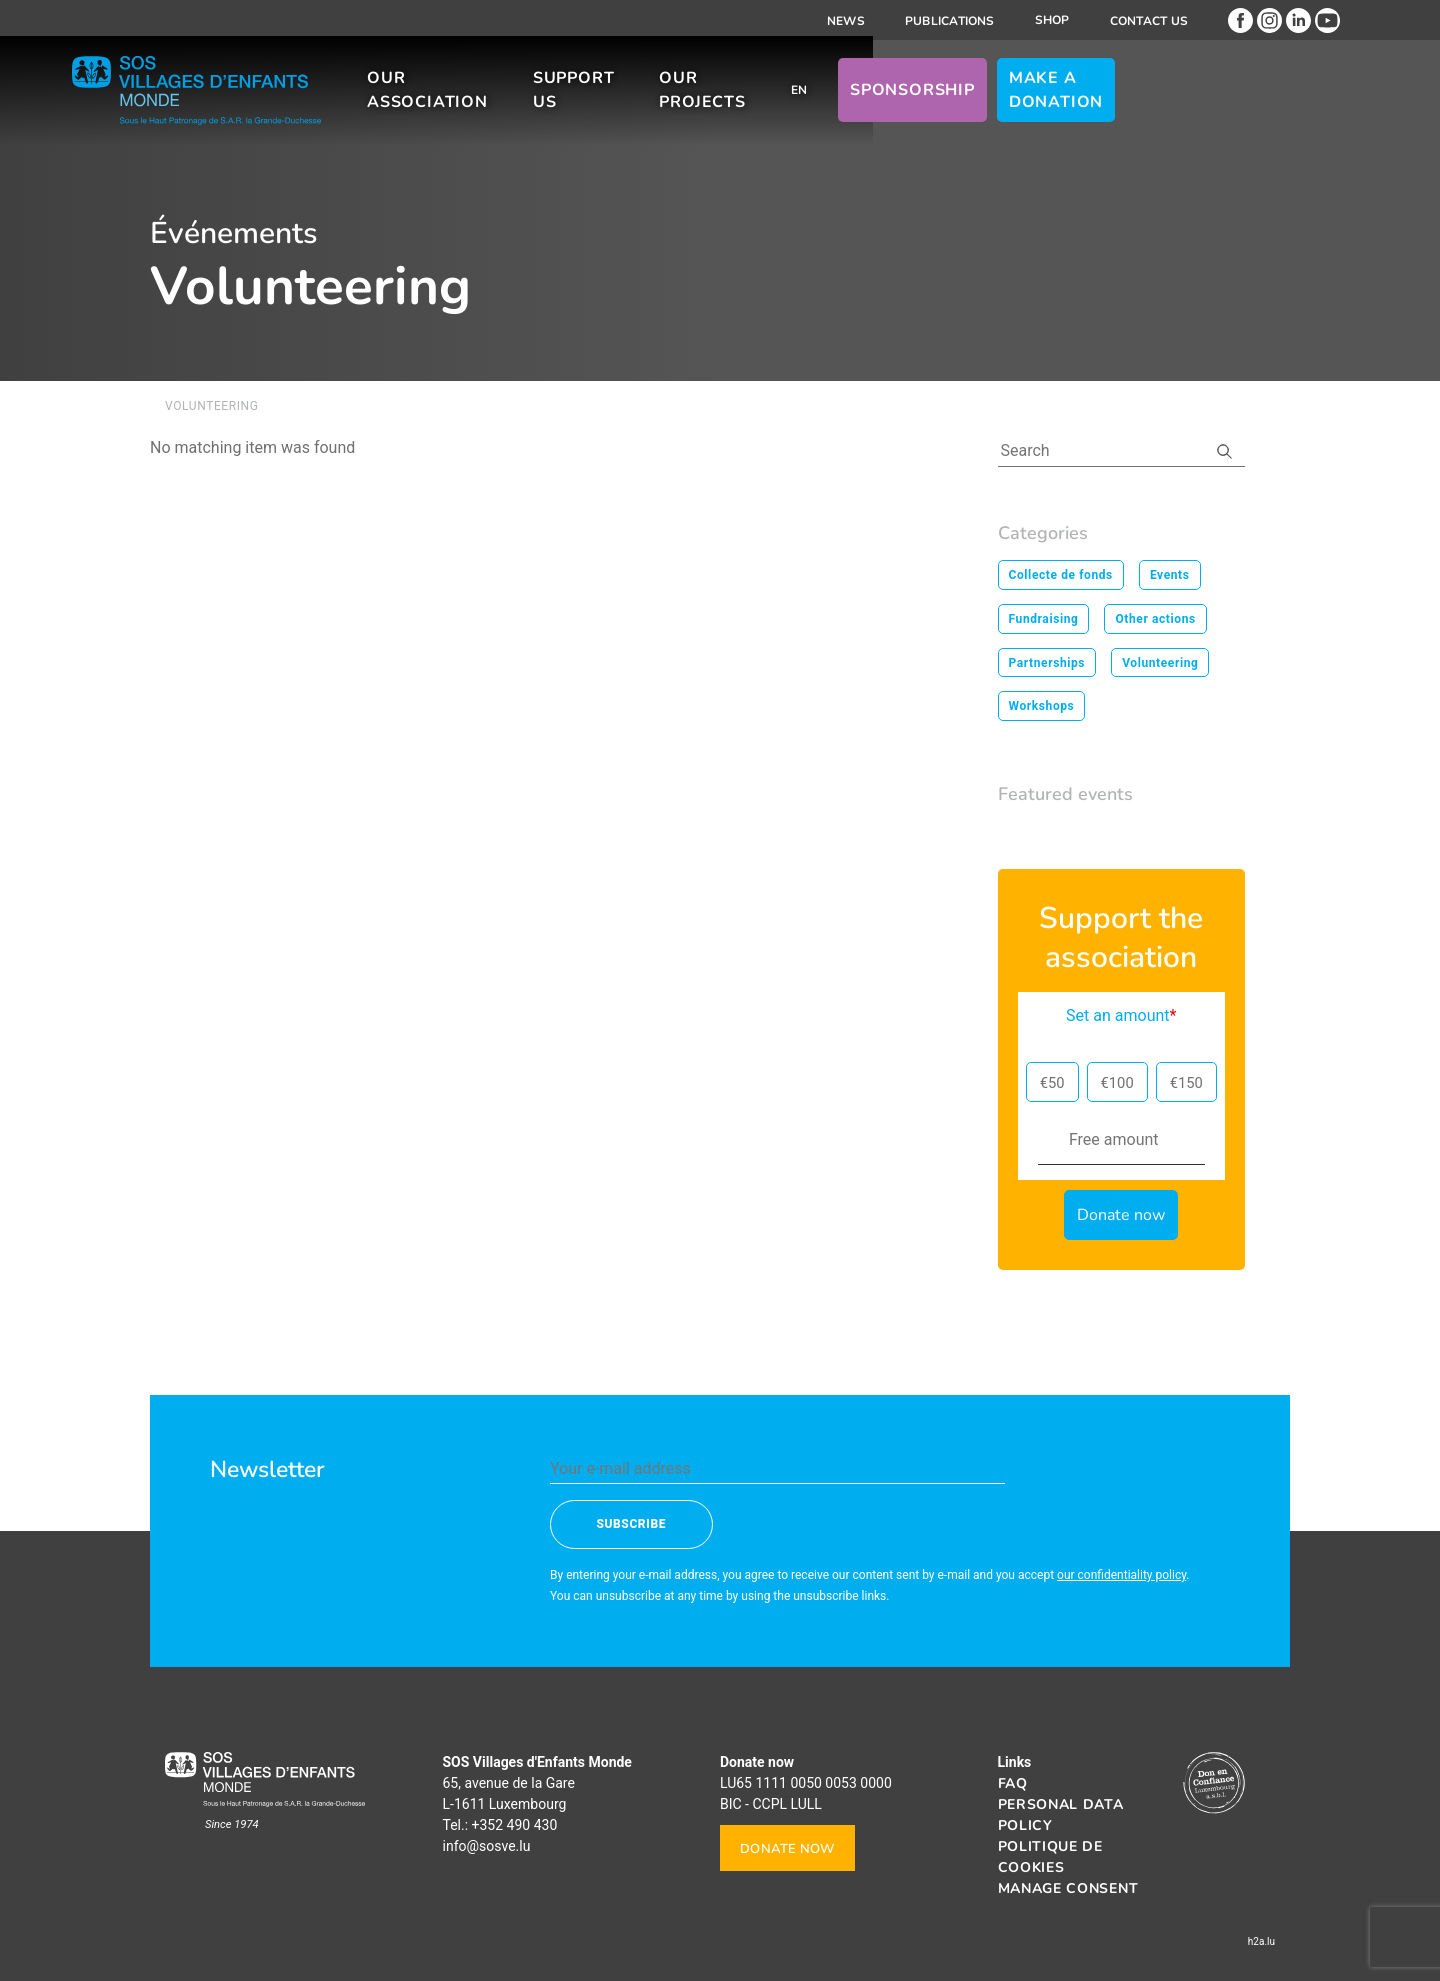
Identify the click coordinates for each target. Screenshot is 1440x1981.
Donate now (787, 1849)
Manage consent (1068, 1888)
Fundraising (1044, 619)
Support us (656, 99)
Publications (950, 21)
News (846, 21)
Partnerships (1047, 663)
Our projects (800, 99)
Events (1170, 575)
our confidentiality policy (1121, 1575)
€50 (1052, 1083)
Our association (486, 99)
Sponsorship (1037, 99)
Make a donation (1180, 99)
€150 (1186, 1083)
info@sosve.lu (487, 1846)
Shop (1052, 20)
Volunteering (1160, 663)
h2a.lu (1261, 1941)
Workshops (1042, 706)
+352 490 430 (515, 1825)
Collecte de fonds (1061, 575)
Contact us (1149, 21)
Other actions (1155, 619)
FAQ (1013, 1783)
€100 (1117, 1083)
